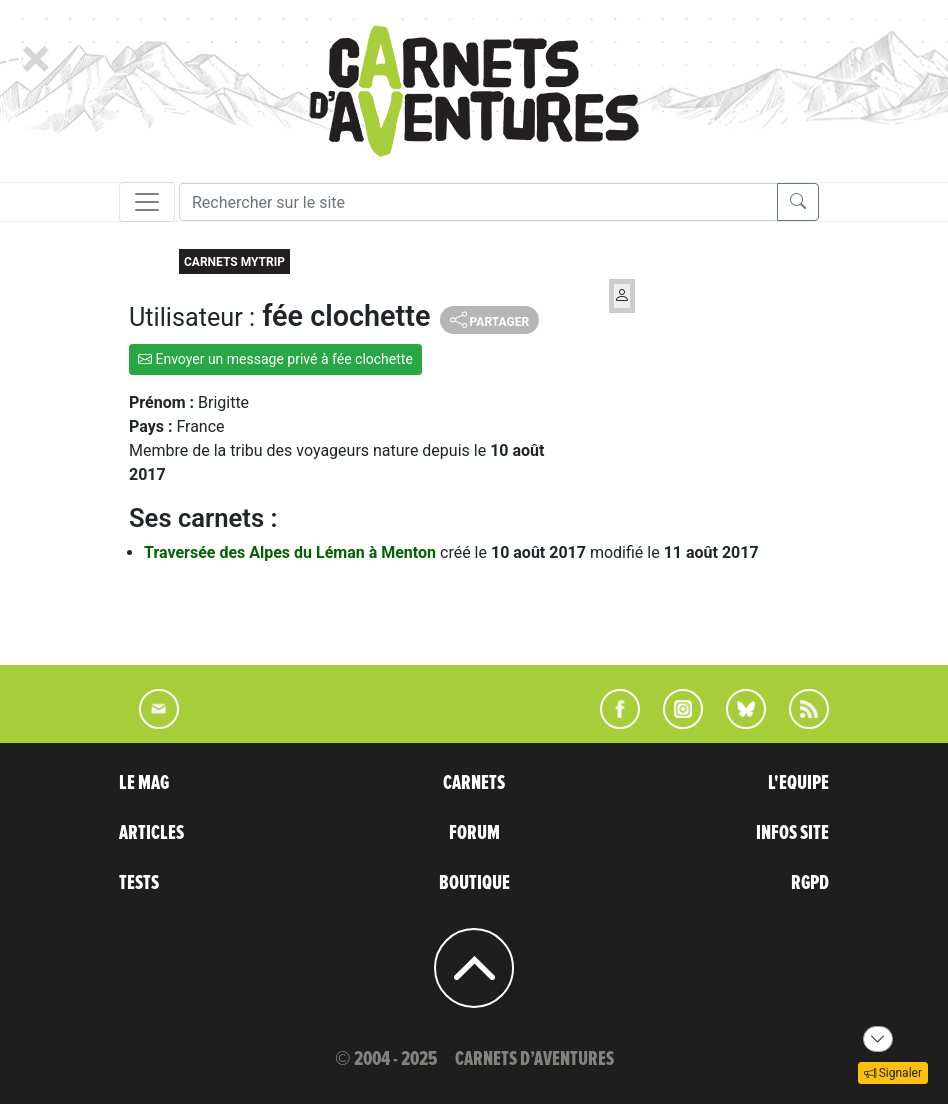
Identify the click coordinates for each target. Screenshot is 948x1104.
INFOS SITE (792, 833)
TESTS (139, 883)
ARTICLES (151, 833)
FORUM (474, 833)
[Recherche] (478, 202)
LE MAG (144, 783)
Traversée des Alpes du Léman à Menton (292, 552)
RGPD (810, 883)
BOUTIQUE (474, 883)
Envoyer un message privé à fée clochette (275, 359)
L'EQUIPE (798, 783)
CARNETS (474, 783)
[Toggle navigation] (147, 202)
